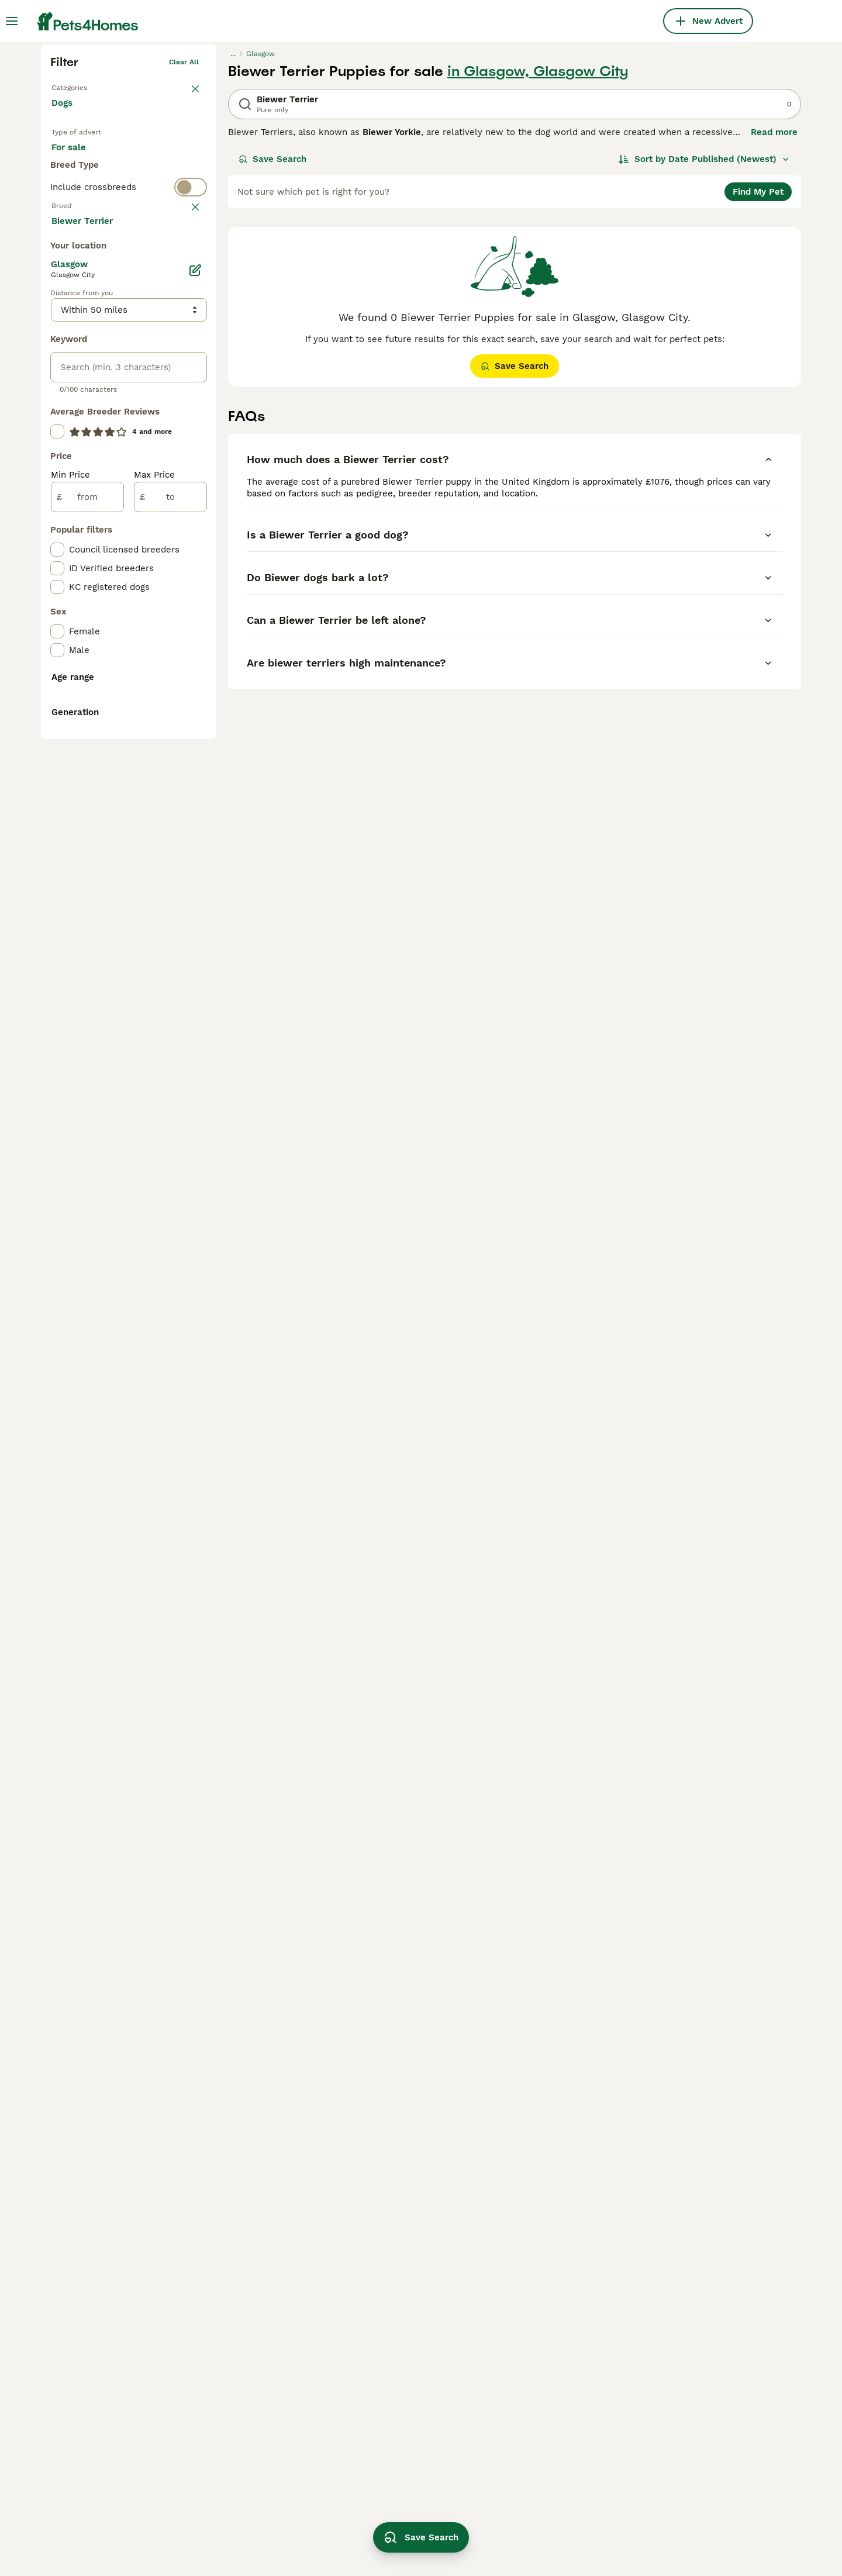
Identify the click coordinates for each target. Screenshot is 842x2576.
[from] (87, 975)
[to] (170, 975)
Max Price (154, 953)
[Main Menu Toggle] (11, 21)
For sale (78, 340)
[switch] (128, 412)
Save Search (272, 340)
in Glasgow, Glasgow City (538, 252)
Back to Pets (73, 267)
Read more (774, 313)
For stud (78, 368)
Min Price (70, 953)
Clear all (184, 243)
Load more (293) (96, 698)
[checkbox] (57, 512)
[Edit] (195, 748)
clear (190, 436)
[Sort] (704, 340)
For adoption (148, 340)
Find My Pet (758, 373)
